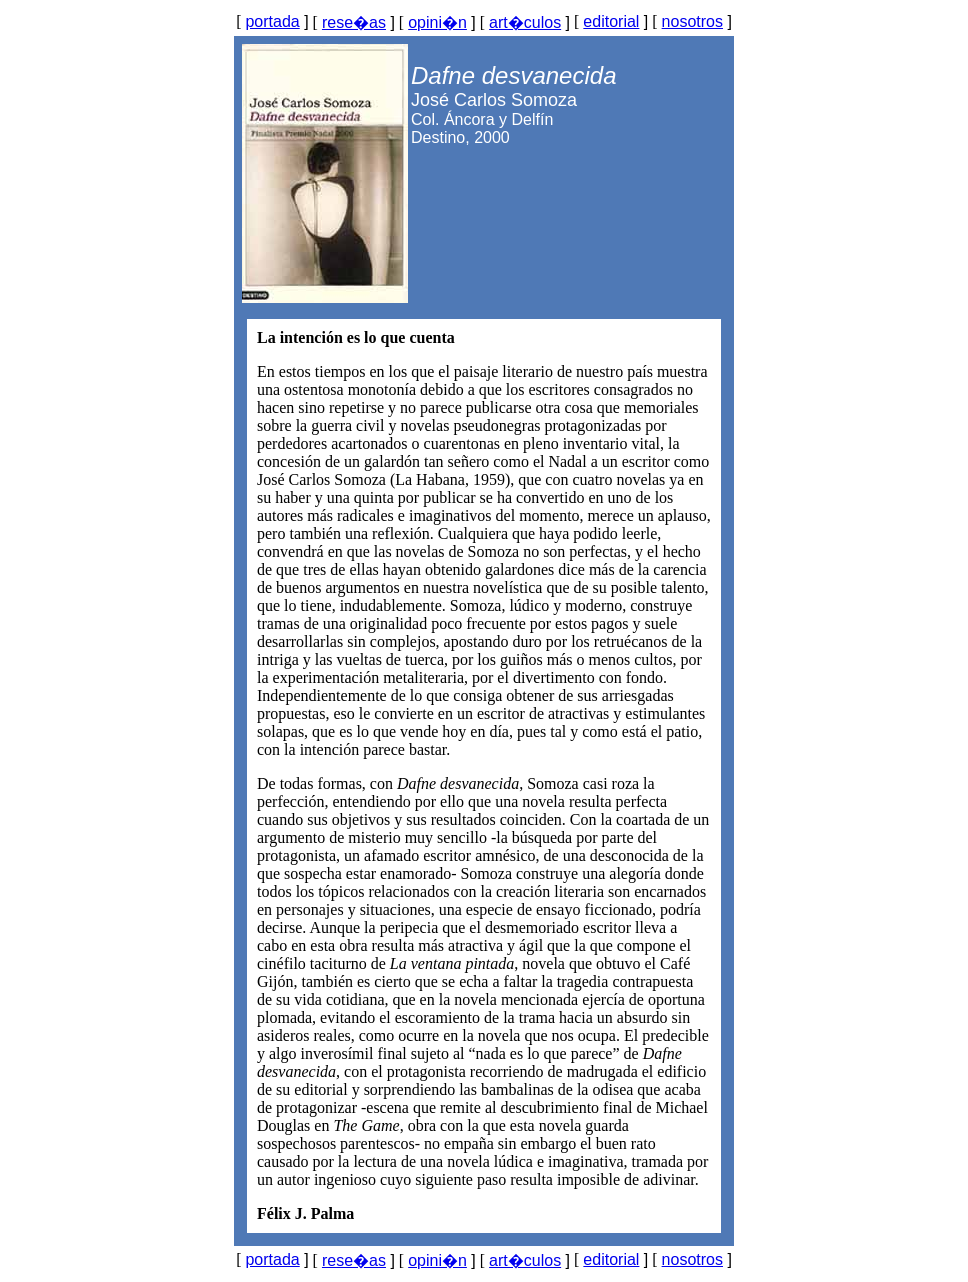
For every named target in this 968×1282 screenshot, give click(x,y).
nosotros (692, 21)
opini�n (437, 22)
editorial (611, 21)
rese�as (354, 22)
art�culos (525, 22)
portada (272, 21)
